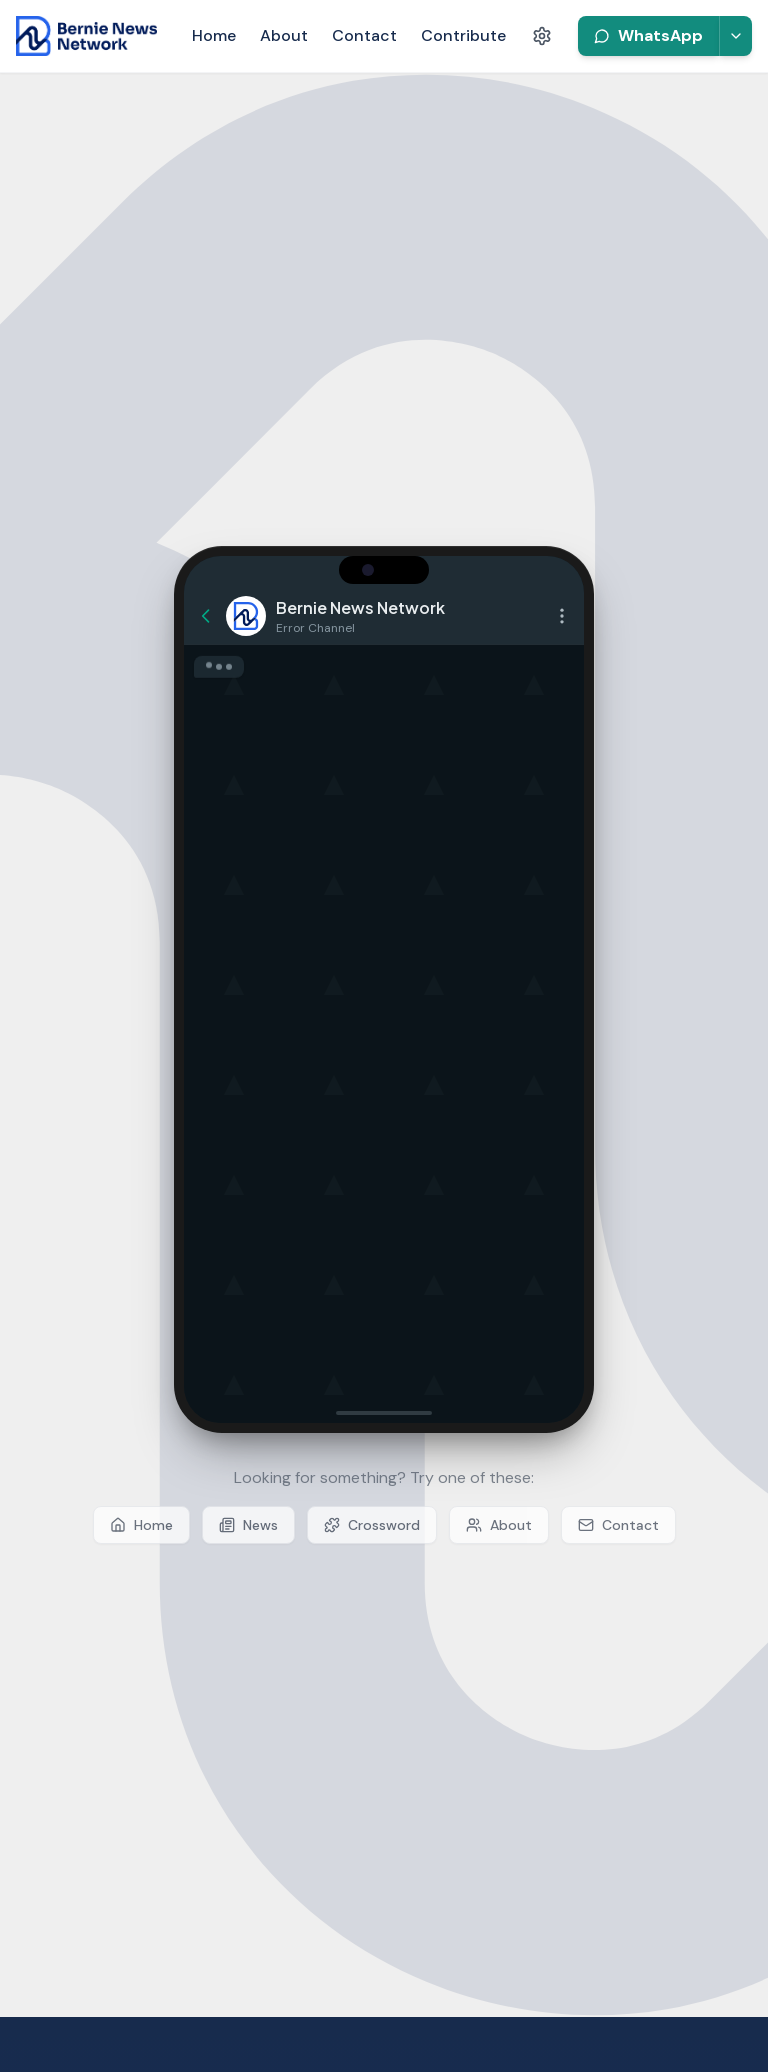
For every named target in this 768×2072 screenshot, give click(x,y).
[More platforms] (735, 36)
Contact (364, 35)
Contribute (463, 35)
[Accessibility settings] (542, 36)
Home (214, 35)
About (284, 35)
